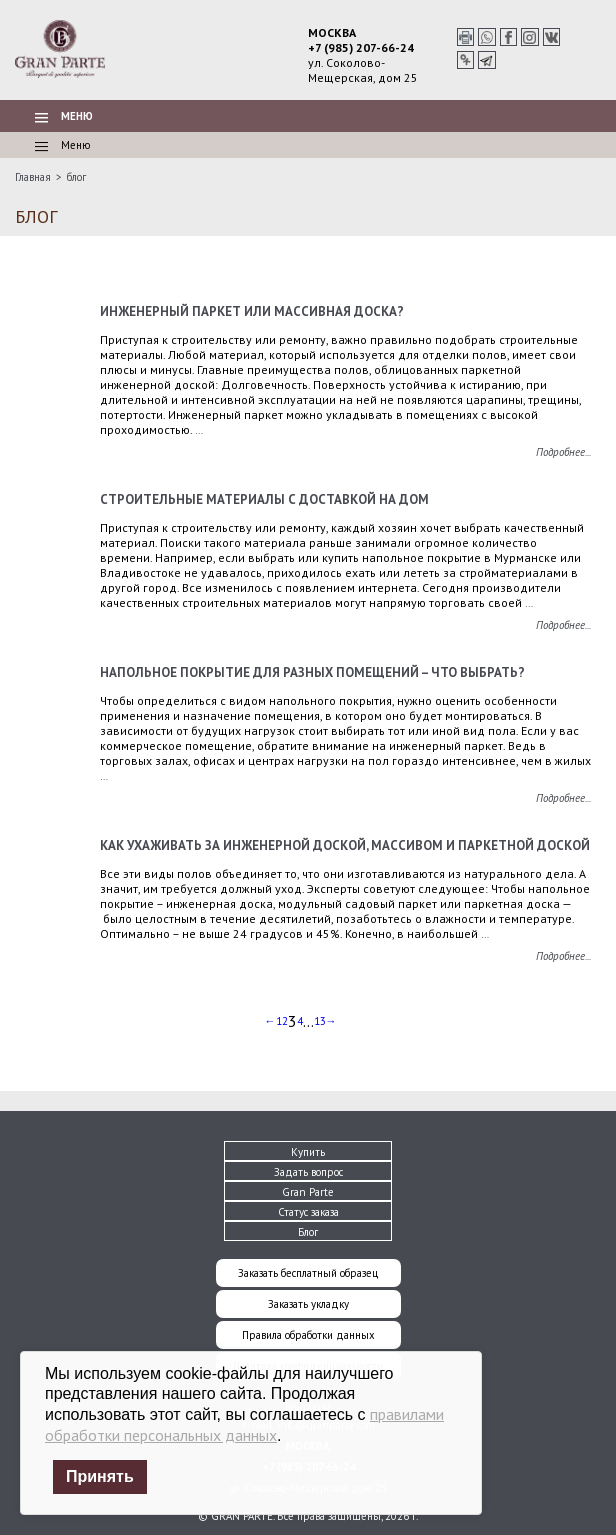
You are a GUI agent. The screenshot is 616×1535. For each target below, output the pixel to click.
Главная (33, 177)
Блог (308, 1232)
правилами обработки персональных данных (244, 1424)
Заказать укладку (308, 1304)
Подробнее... (563, 452)
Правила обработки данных (308, 1335)
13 (320, 1021)
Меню (64, 116)
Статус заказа (308, 1212)
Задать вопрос (308, 1172)
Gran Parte (308, 1192)
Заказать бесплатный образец (308, 1273)
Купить (308, 1152)
